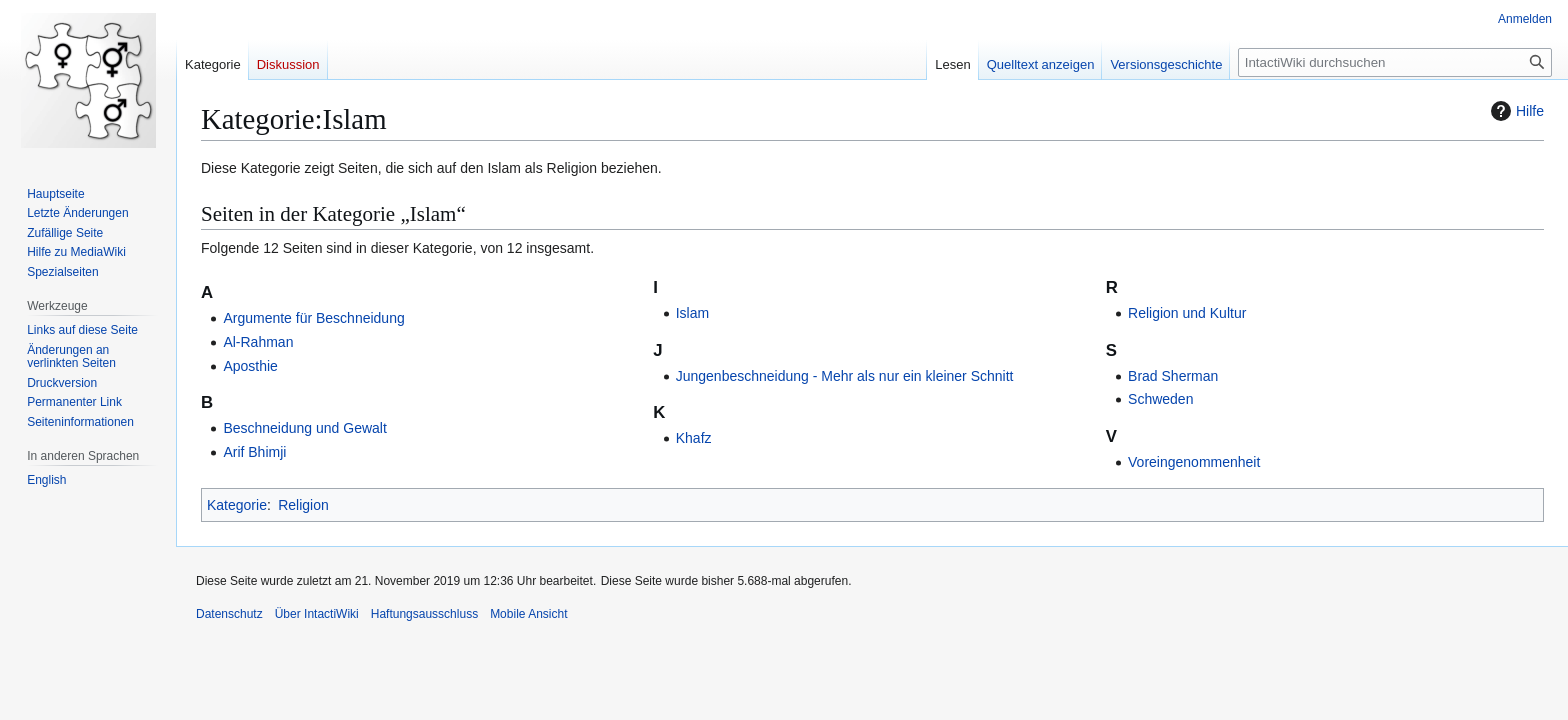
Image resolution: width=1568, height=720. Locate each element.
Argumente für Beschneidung (313, 318)
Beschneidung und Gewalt (304, 428)
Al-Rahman (258, 342)
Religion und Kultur (1187, 313)
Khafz (694, 438)
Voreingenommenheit (1194, 462)
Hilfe (1515, 111)
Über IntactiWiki (317, 614)
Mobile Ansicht (528, 614)
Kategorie (237, 505)
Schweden (1160, 399)
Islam (692, 313)
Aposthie (250, 366)
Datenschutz (229, 614)
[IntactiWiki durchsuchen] (1395, 62)
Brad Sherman (1173, 376)
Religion (303, 505)
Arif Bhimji (254, 452)
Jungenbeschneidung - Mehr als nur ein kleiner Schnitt (845, 376)
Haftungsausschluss (424, 614)
